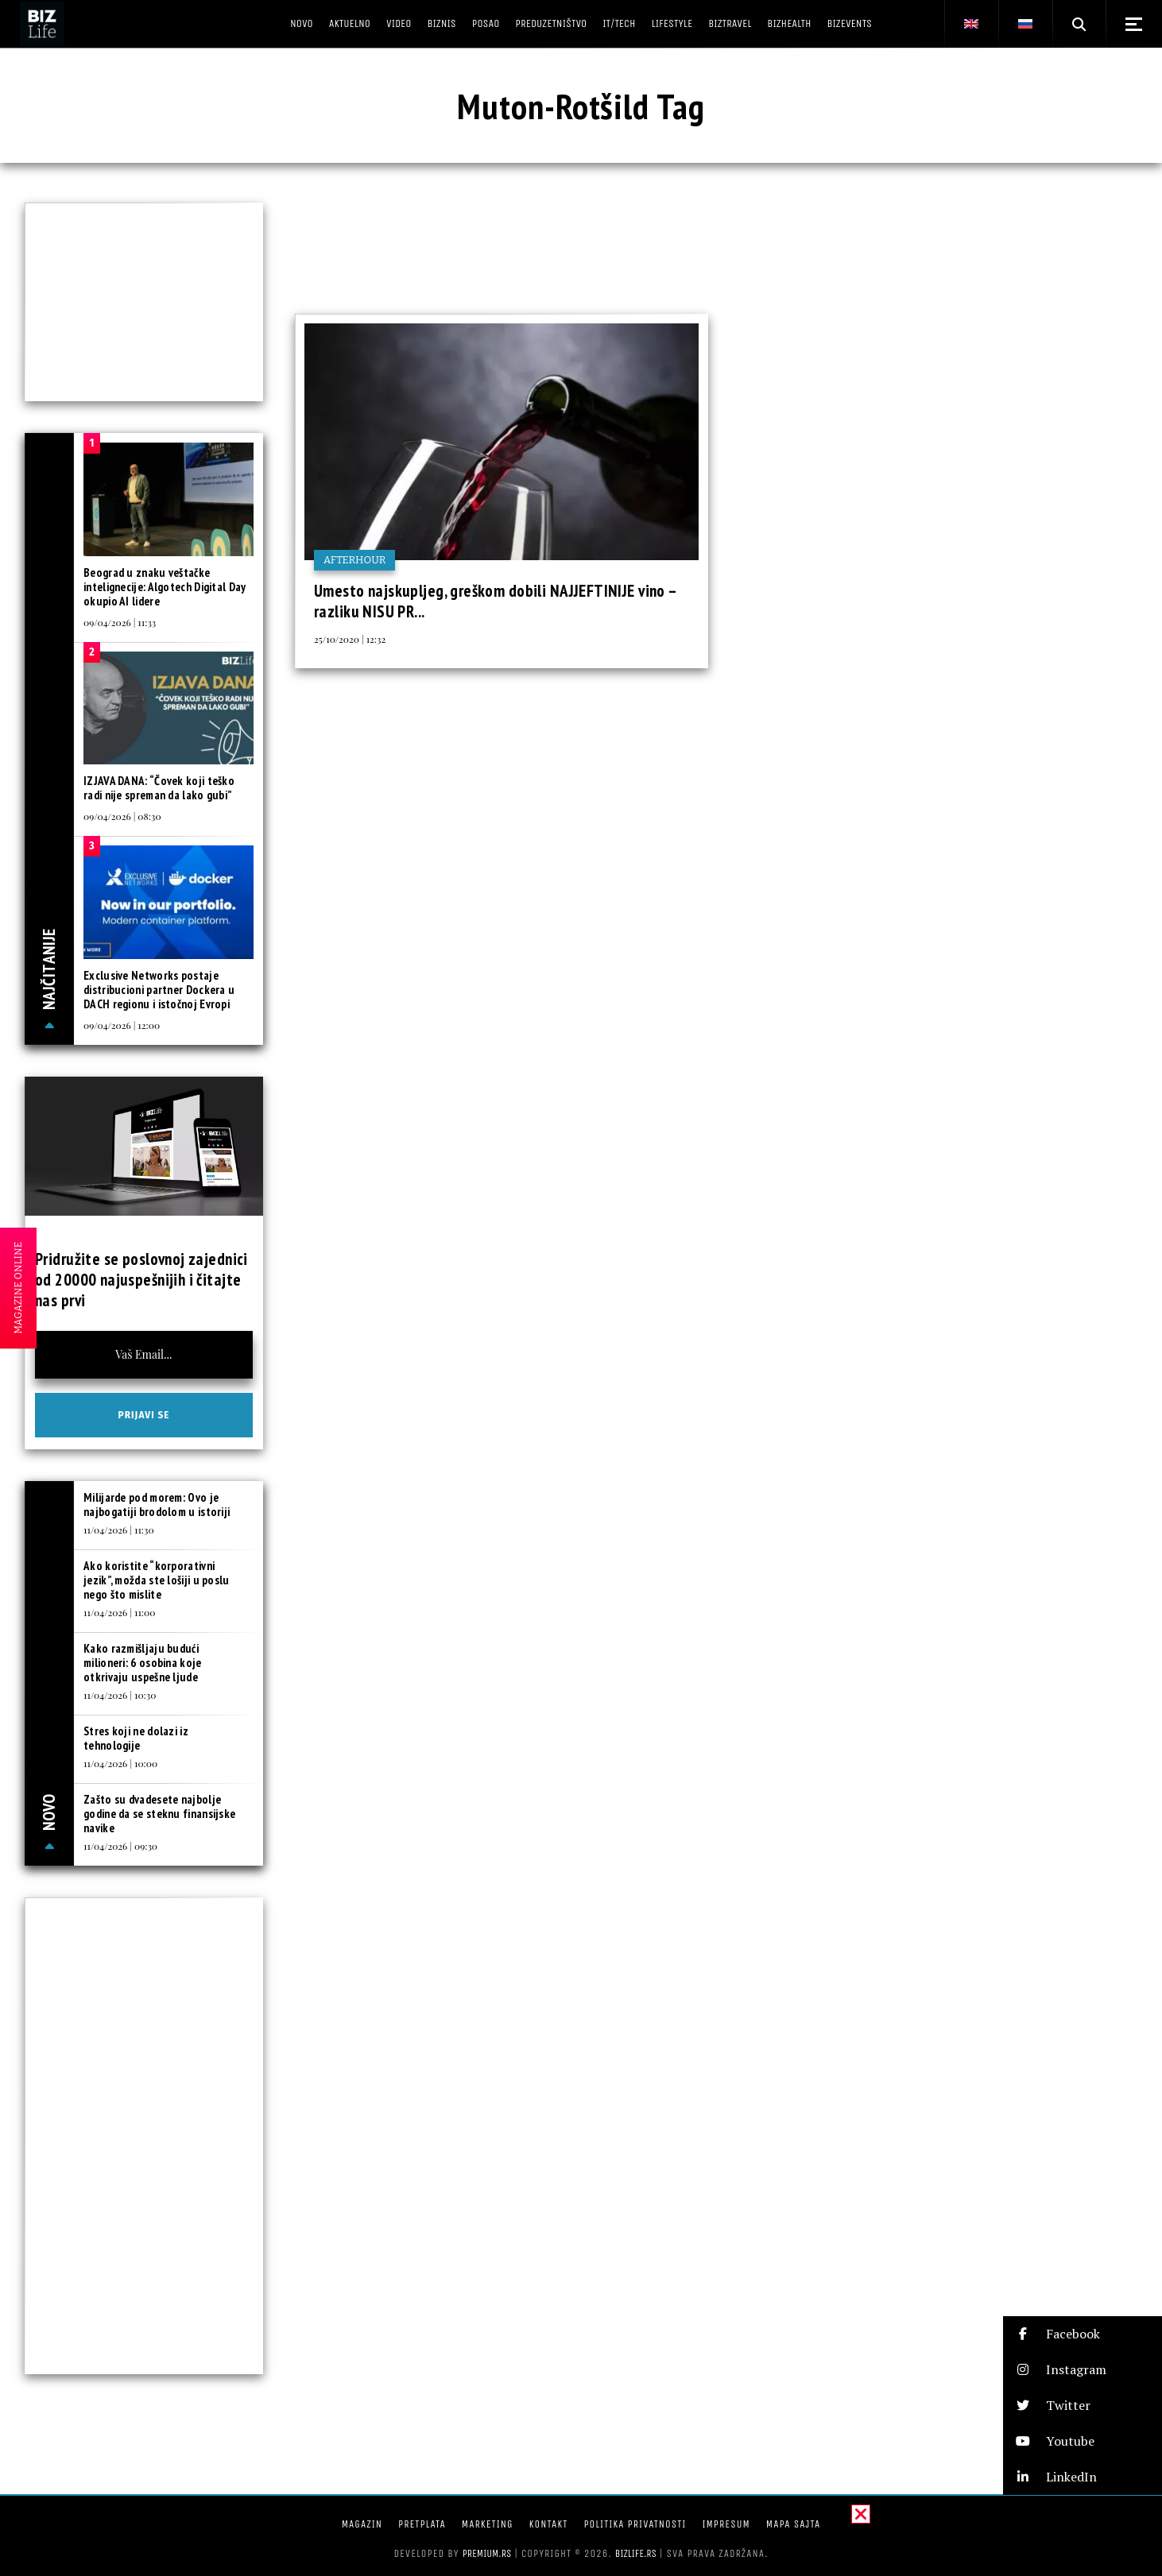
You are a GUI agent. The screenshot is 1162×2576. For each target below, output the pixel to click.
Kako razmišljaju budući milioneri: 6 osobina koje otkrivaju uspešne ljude (142, 1662)
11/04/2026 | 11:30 (118, 1529)
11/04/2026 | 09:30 (120, 1845)
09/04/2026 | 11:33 (119, 622)
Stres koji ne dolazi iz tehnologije (135, 1738)
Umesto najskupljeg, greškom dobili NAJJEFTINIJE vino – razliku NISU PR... (495, 601)
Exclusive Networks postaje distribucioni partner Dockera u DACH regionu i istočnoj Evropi (158, 989)
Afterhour (354, 560)
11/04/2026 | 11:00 (119, 1612)
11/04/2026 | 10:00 (120, 1763)
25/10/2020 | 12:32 (349, 638)
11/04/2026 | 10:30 (119, 1694)
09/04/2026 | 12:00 (121, 1025)
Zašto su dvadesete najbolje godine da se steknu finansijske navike (159, 1813)
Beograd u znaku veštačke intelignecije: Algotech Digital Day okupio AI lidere (164, 587)
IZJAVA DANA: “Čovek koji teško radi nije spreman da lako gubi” (158, 788)
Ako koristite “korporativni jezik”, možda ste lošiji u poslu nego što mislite (156, 1580)
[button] (1082, 2334)
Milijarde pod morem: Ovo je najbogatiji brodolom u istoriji (156, 1504)
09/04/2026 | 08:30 (122, 816)
